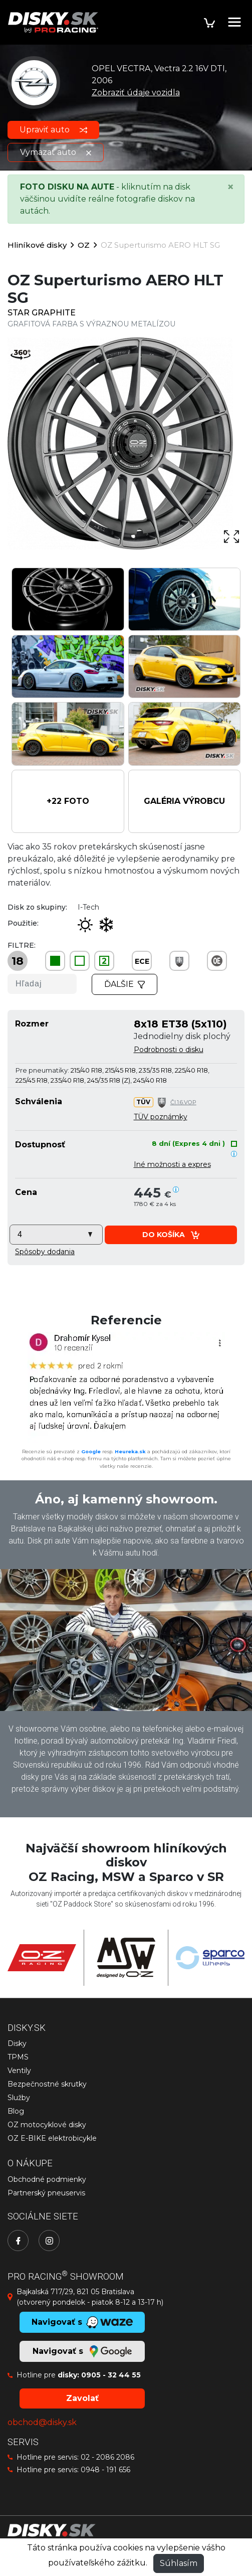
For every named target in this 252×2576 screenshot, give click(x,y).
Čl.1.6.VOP (183, 1102)
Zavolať (82, 2398)
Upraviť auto (53, 129)
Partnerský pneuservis (46, 2192)
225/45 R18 (32, 1080)
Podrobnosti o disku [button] (168, 1049)
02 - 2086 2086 (107, 2457)
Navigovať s (82, 2351)
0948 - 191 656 (105, 2469)
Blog (16, 2111)
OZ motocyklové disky (47, 2124)
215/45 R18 (120, 1070)
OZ (84, 245)
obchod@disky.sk (42, 2422)
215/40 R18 (86, 1070)
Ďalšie (124, 984)
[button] (68, 801)
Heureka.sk (130, 1451)
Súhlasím (178, 2563)
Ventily (19, 2070)
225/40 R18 (191, 1070)
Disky (17, 2043)
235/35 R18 (155, 1070)
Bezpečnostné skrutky (47, 2084)
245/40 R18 (150, 1080)
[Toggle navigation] (234, 22)
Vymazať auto (55, 152)
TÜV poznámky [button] (160, 1116)
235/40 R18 (67, 1080)
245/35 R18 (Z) (108, 1080)
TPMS (18, 2057)
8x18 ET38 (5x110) (180, 1023)
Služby (19, 2097)
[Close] (230, 187)
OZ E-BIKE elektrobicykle (52, 2138)
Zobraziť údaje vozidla (136, 92)
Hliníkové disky (37, 245)
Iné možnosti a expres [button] (172, 1164)
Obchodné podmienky (47, 2179)
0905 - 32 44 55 (111, 2374)
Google (91, 1451)
